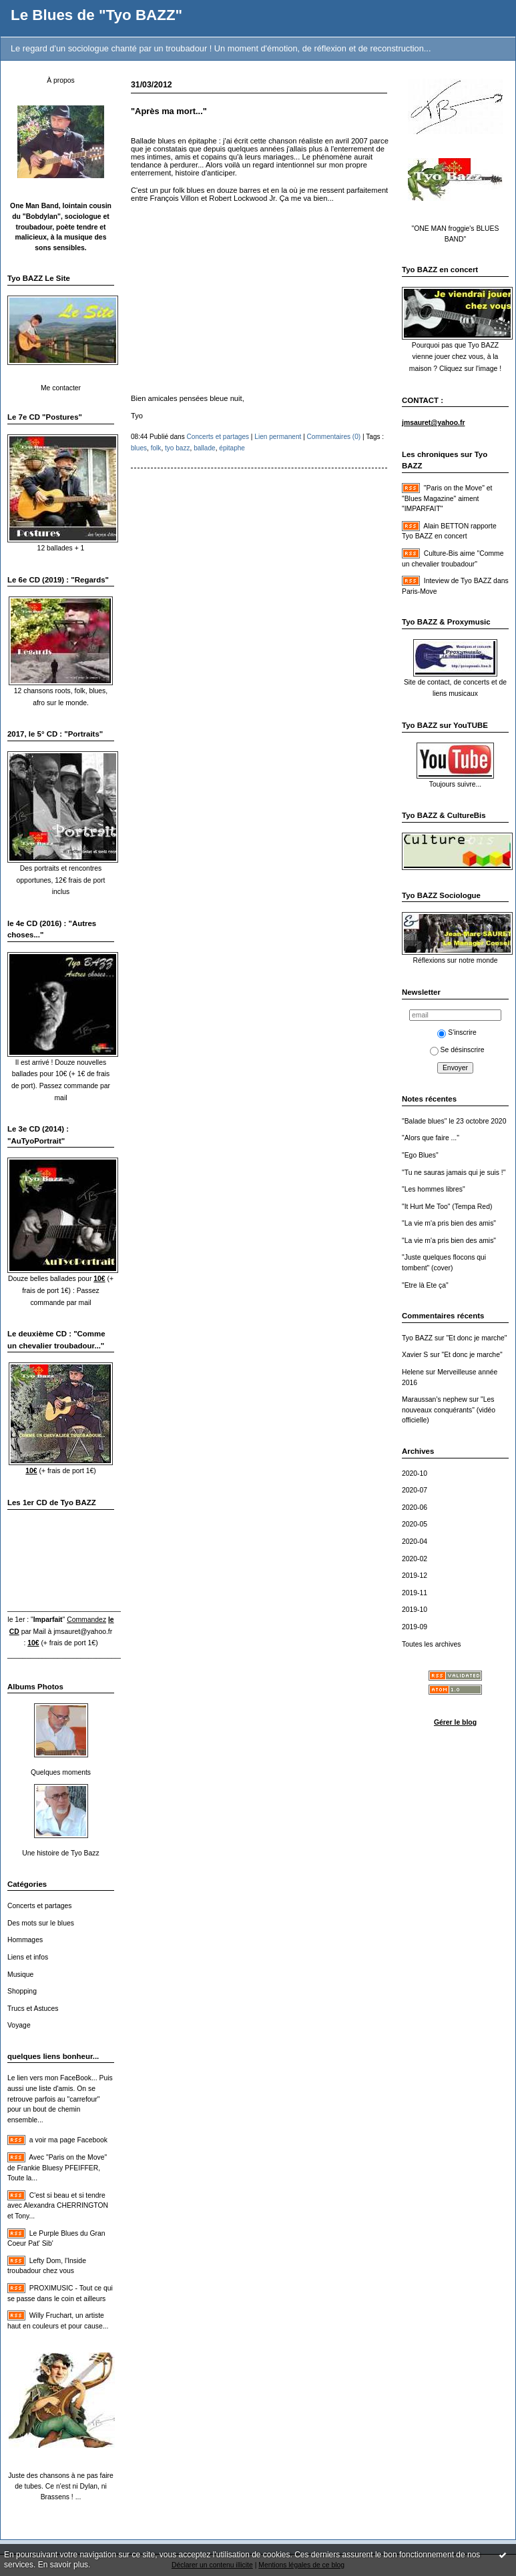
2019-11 (414, 1593)
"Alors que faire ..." (430, 1138)
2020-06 (414, 1507)
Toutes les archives (431, 1644)
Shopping (22, 1991)
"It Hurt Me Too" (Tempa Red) (447, 1206)
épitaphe (232, 448)
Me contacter (61, 388)
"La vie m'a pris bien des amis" (449, 1223)
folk (156, 448)
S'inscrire (456, 1032)
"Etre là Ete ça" (425, 1285)
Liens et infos (27, 1957)
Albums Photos (35, 1687)
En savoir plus (63, 2564)
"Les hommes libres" (433, 1189)
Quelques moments (61, 1772)
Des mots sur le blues (40, 1923)
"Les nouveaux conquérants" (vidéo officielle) (448, 1410)
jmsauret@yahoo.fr (82, 1631)
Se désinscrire (457, 1049)
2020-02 (414, 1559)
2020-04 (414, 1541)
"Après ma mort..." (169, 111)
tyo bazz (177, 448)
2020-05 (414, 1524)
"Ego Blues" (420, 1155)
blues (139, 448)
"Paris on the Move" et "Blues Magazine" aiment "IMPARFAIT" (447, 498)
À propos (61, 80)
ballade (205, 448)
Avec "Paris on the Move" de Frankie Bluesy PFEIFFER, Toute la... (57, 2168)
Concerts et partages (39, 1905)
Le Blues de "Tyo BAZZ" (96, 15)
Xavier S (415, 1354)
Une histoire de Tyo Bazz (60, 1853)
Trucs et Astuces (32, 2008)
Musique (20, 1974)
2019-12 (414, 1575)
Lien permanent (277, 436)
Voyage (19, 2025)
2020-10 (414, 1473)
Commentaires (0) (334, 436)
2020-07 (414, 1490)
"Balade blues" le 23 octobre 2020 (454, 1121)
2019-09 (414, 1627)
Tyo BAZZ (417, 1338)
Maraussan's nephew (434, 1399)
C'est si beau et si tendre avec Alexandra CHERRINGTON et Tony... (57, 2206)
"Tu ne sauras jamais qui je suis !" (453, 1172)
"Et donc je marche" (476, 1338)
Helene (413, 1372)
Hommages (25, 1940)
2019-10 (414, 1609)
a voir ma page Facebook (68, 2140)
